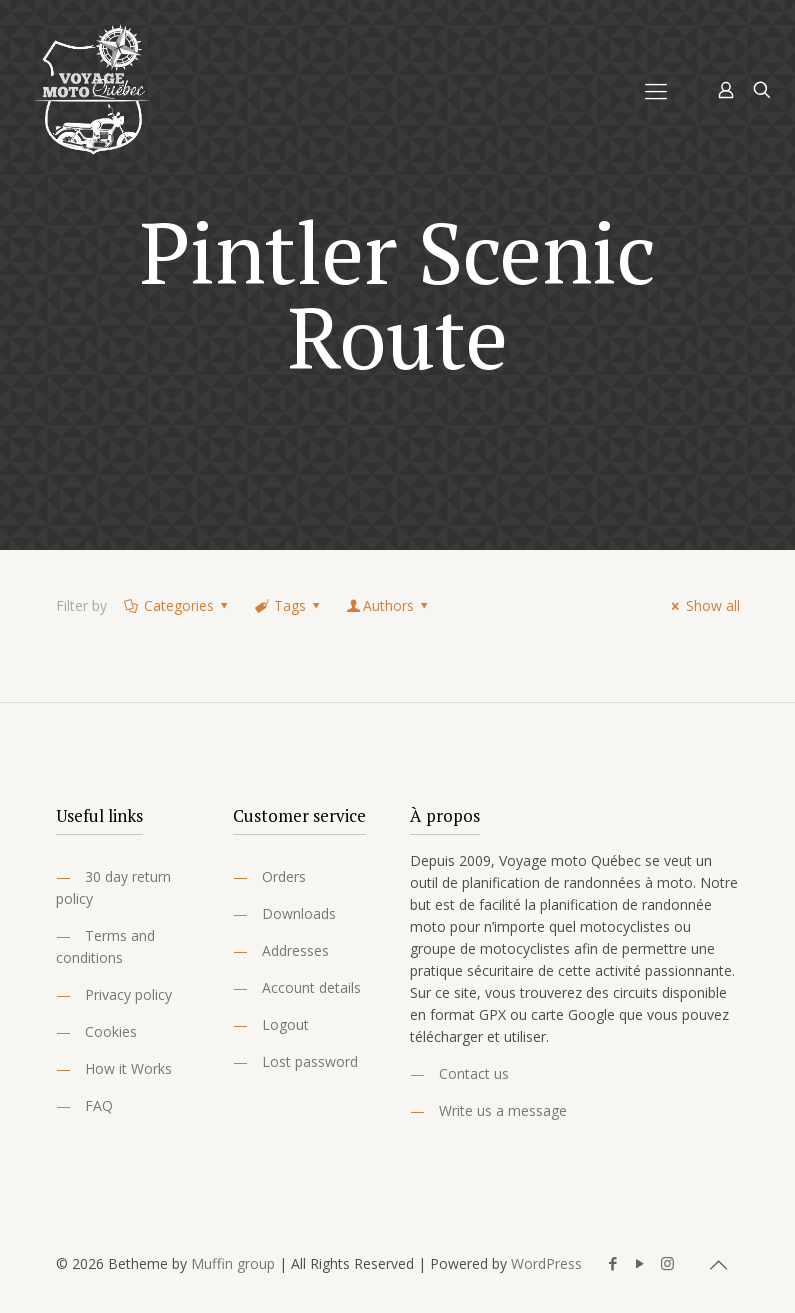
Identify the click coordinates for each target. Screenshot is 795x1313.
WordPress (546, 1263)
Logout (285, 1024)
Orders (284, 876)
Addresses (295, 950)
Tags (289, 605)
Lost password (310, 1061)
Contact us (474, 1073)
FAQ (99, 1105)
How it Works (128, 1068)
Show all (703, 605)
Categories (178, 605)
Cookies (111, 1031)
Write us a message (503, 1110)
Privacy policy (128, 994)
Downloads (299, 913)
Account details (311, 987)
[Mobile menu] (656, 90)
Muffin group (233, 1263)
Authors (389, 605)
